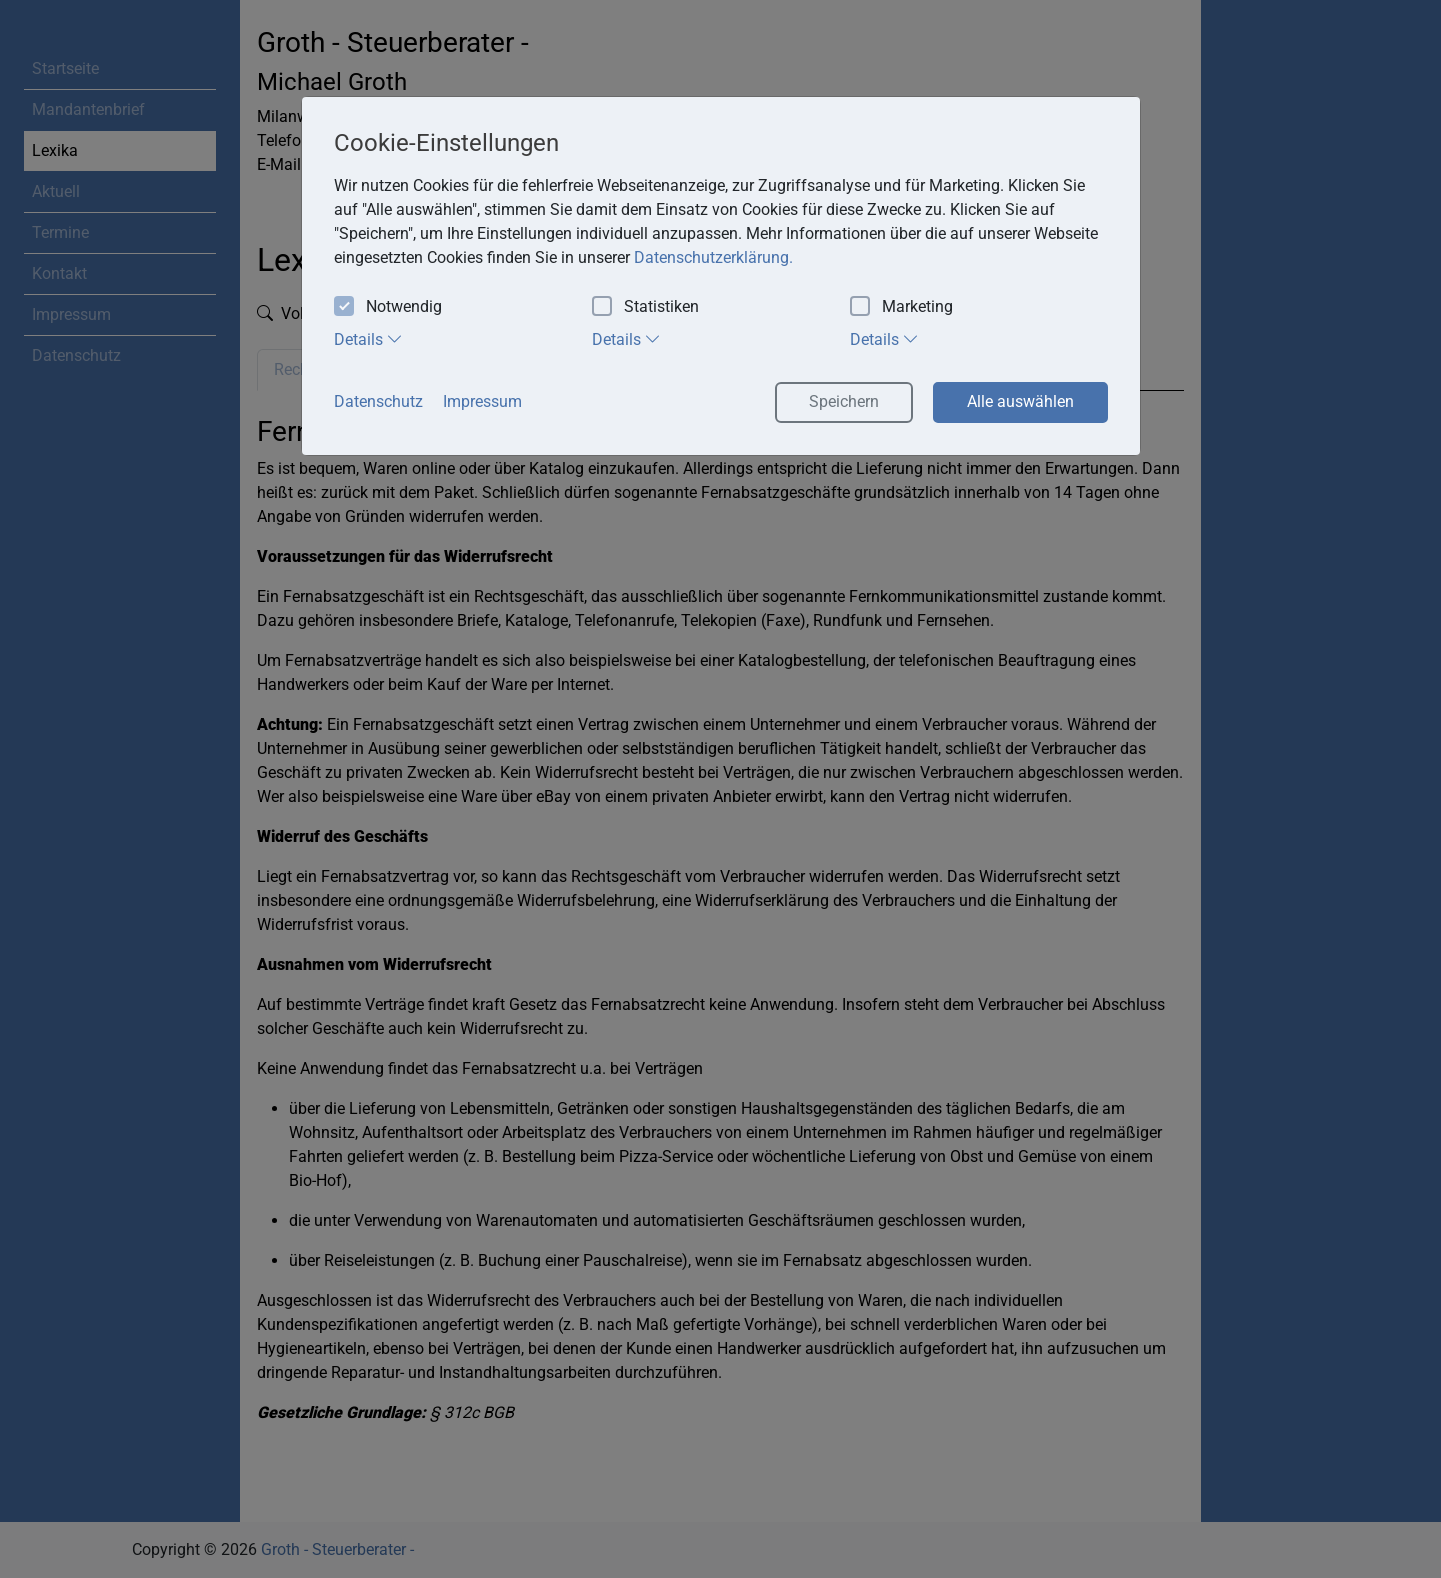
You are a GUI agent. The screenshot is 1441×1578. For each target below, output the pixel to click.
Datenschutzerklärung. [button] (713, 257)
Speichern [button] (844, 401)
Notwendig (388, 307)
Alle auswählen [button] (1020, 401)
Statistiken (645, 307)
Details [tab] (368, 339)
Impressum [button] (482, 401)
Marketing (901, 307)
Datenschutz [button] (378, 401)
